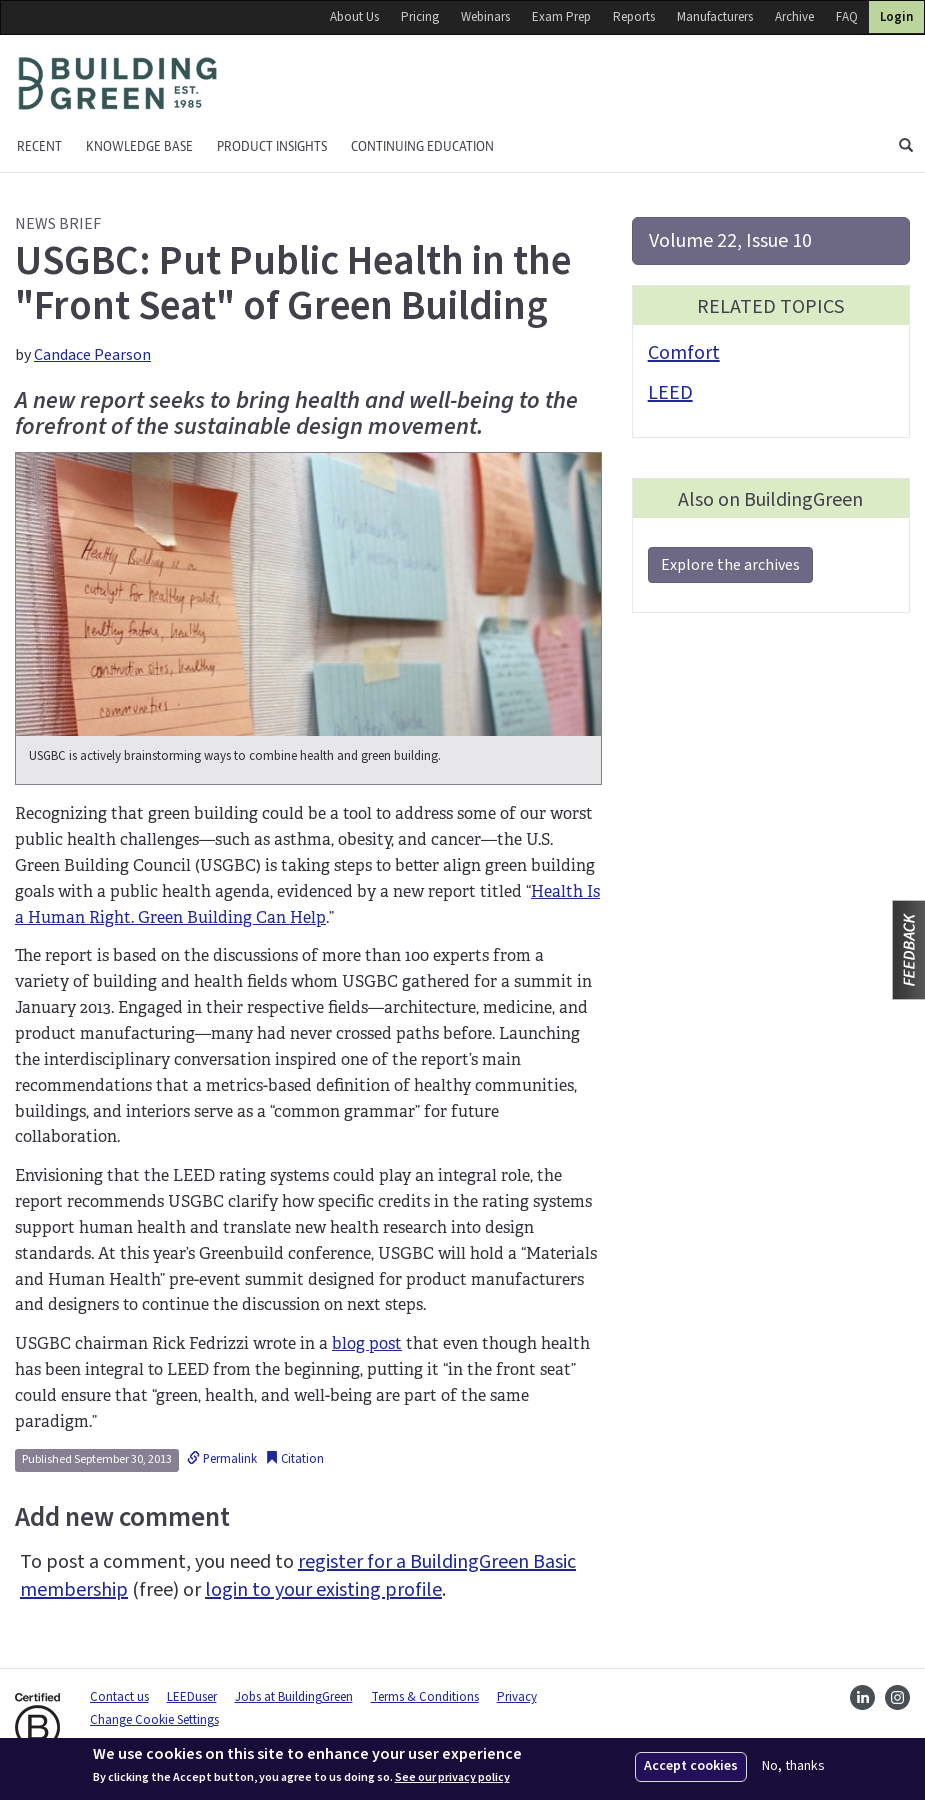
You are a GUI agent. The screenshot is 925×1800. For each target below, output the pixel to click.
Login (896, 17)
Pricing (420, 17)
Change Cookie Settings (154, 1720)
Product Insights (272, 146)
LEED (670, 393)
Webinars (485, 17)
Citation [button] (294, 1459)
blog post (367, 1343)
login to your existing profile (323, 1590)
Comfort (684, 353)
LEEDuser (192, 1697)
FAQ (847, 17)
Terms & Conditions (425, 1697)
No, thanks (793, 1766)
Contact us (119, 1697)
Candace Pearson (92, 355)
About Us (354, 17)
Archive (794, 17)
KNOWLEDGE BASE (139, 146)
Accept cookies (691, 1766)
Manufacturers (715, 17)
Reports (634, 17)
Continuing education (422, 146)
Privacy (517, 1697)
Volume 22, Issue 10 (730, 241)
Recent (39, 146)
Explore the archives (730, 565)
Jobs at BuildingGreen (294, 1697)
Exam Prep (561, 17)
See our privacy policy (452, 1778)
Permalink (222, 1459)
